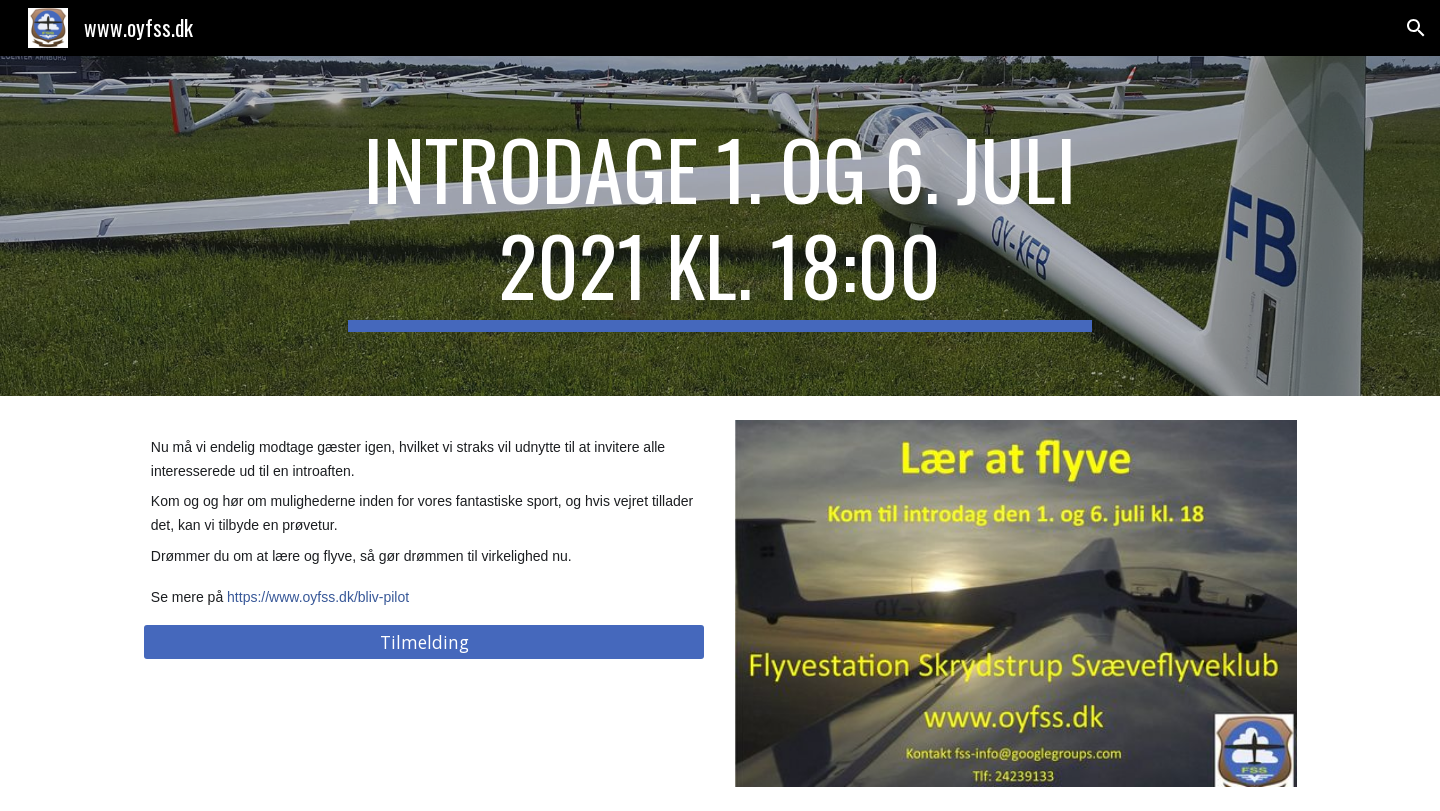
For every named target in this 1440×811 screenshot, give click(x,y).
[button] (1416, 28)
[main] (720, 226)
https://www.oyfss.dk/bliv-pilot (318, 597)
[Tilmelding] (424, 641)
